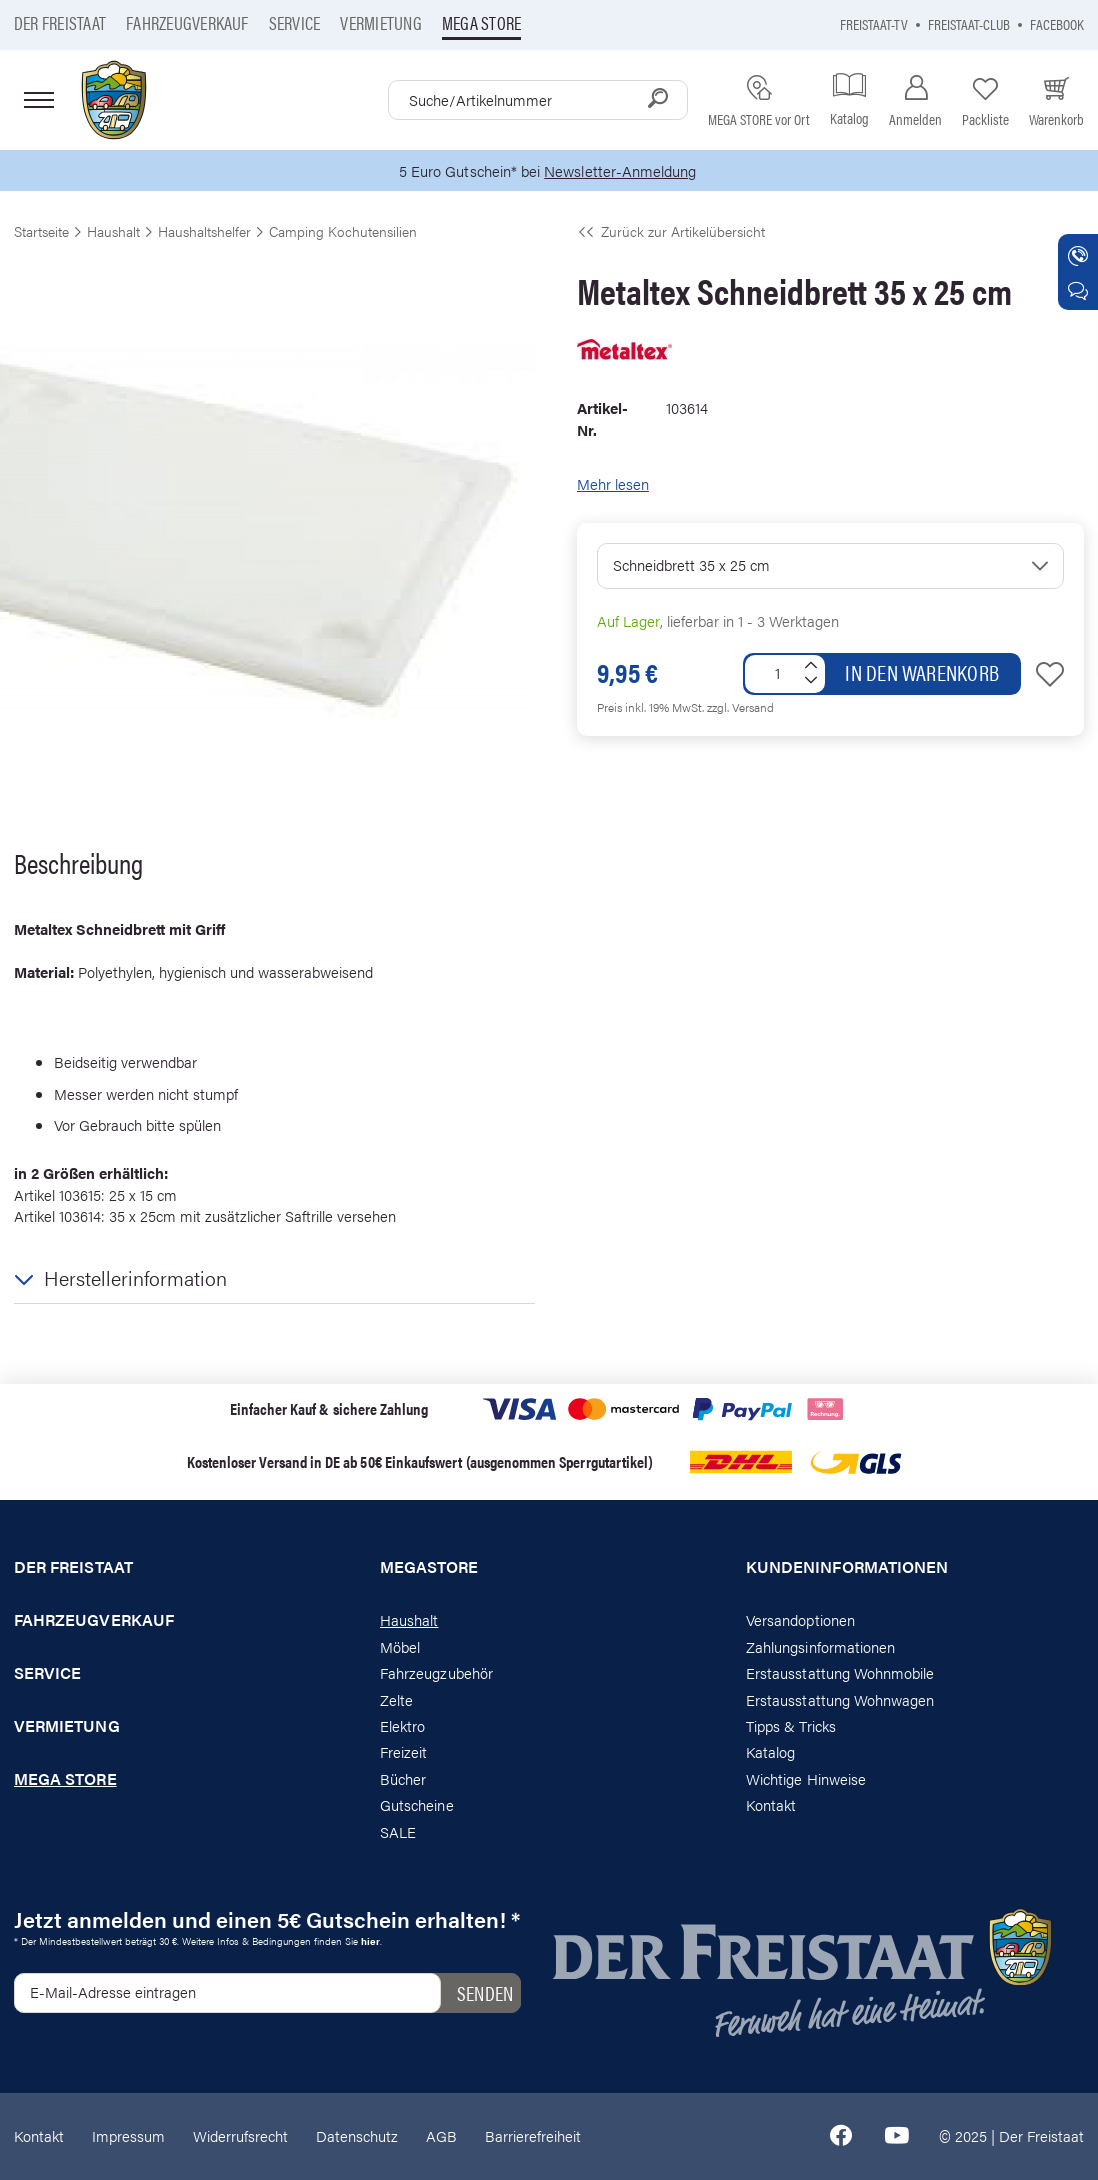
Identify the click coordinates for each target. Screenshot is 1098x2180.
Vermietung (380, 22)
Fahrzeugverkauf (187, 22)
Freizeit (403, 1751)
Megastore (429, 1567)
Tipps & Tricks (791, 1725)
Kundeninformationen (847, 1567)
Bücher (403, 1778)
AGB (441, 2135)
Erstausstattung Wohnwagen (840, 1699)
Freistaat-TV (874, 23)
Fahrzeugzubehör (436, 1672)
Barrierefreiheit (533, 2135)
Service (295, 22)
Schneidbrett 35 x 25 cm (691, 564)
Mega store (481, 22)
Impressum (128, 2135)
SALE (398, 1831)
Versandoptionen (800, 1619)
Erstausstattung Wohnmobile (840, 1672)
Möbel (400, 1646)
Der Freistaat (60, 22)
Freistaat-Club (969, 23)
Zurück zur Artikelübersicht (671, 231)
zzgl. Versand (740, 707)
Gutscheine (417, 1804)
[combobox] (538, 100)
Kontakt (771, 1804)
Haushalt (409, 1619)
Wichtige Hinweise (806, 1778)
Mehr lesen (613, 483)
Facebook (1057, 23)
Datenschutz (357, 2135)
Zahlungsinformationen (820, 1646)
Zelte (396, 1699)
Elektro (402, 1725)
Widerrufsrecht (240, 2135)
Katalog (770, 1751)
